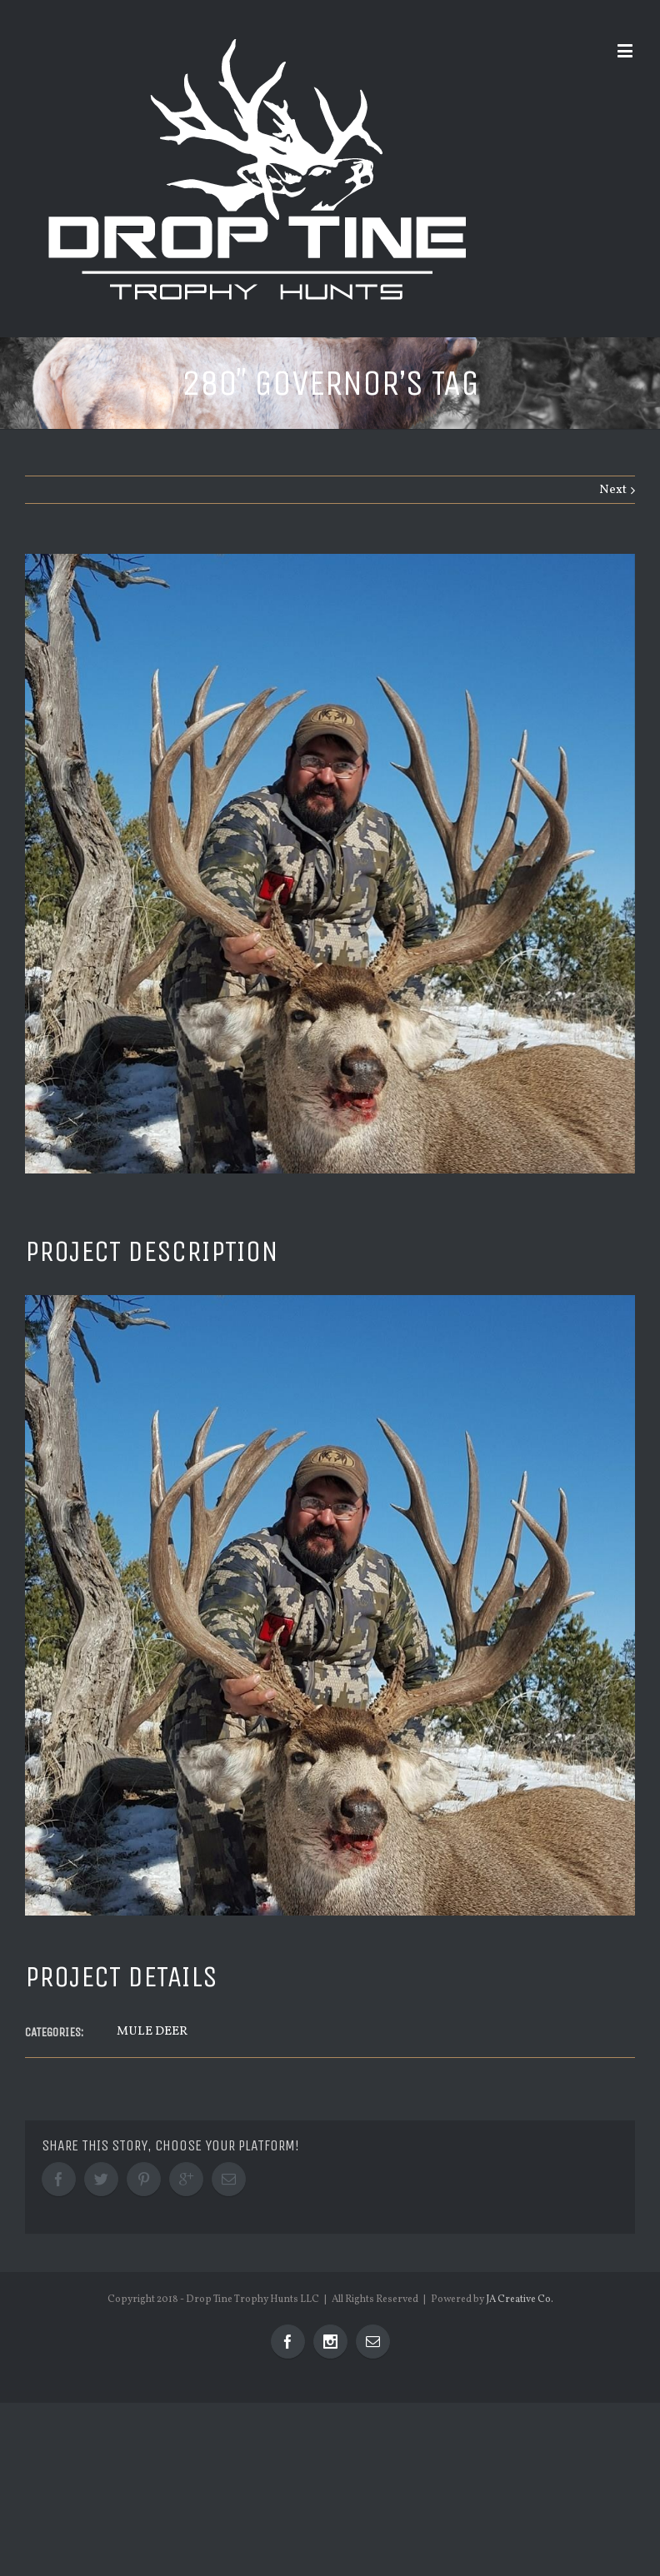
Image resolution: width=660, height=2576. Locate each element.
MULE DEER (152, 2031)
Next (613, 490)
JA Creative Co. (519, 2299)
